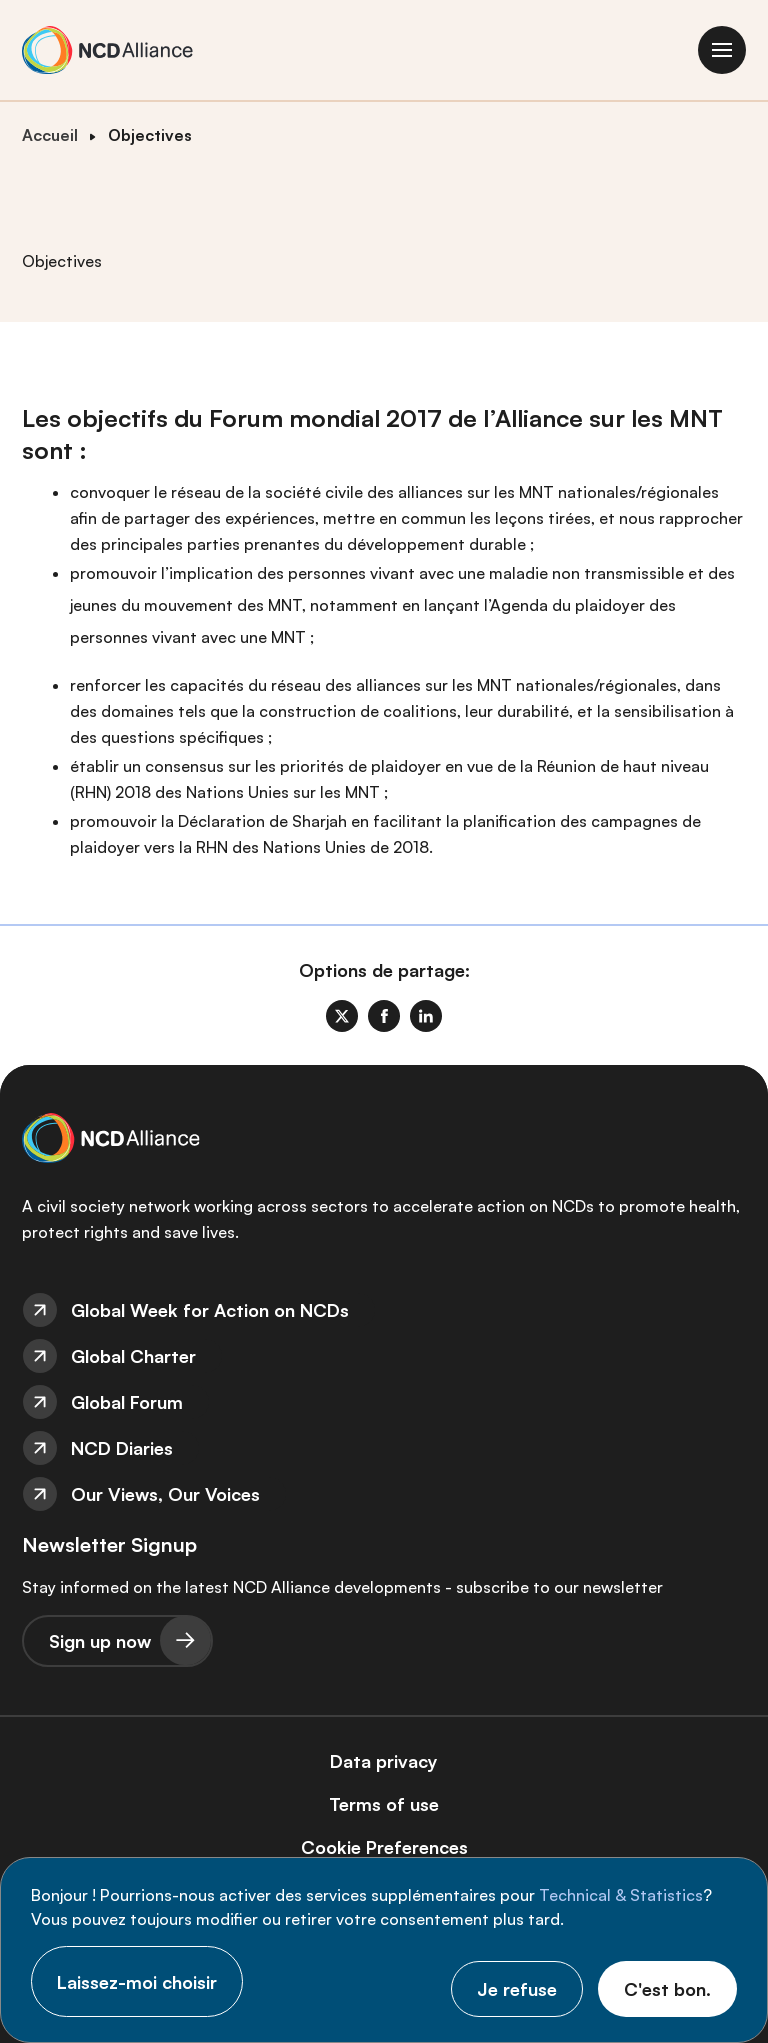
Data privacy (384, 1761)
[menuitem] (384, 1310)
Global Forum (127, 1402)
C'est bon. (667, 1989)
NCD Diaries (122, 1448)
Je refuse (517, 1989)
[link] (342, 1016)
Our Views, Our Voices (165, 1494)
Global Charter (133, 1356)
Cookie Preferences (384, 1847)
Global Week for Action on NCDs (210, 1310)
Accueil (50, 135)
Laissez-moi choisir (137, 1982)
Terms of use (384, 1804)
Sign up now (100, 1641)
